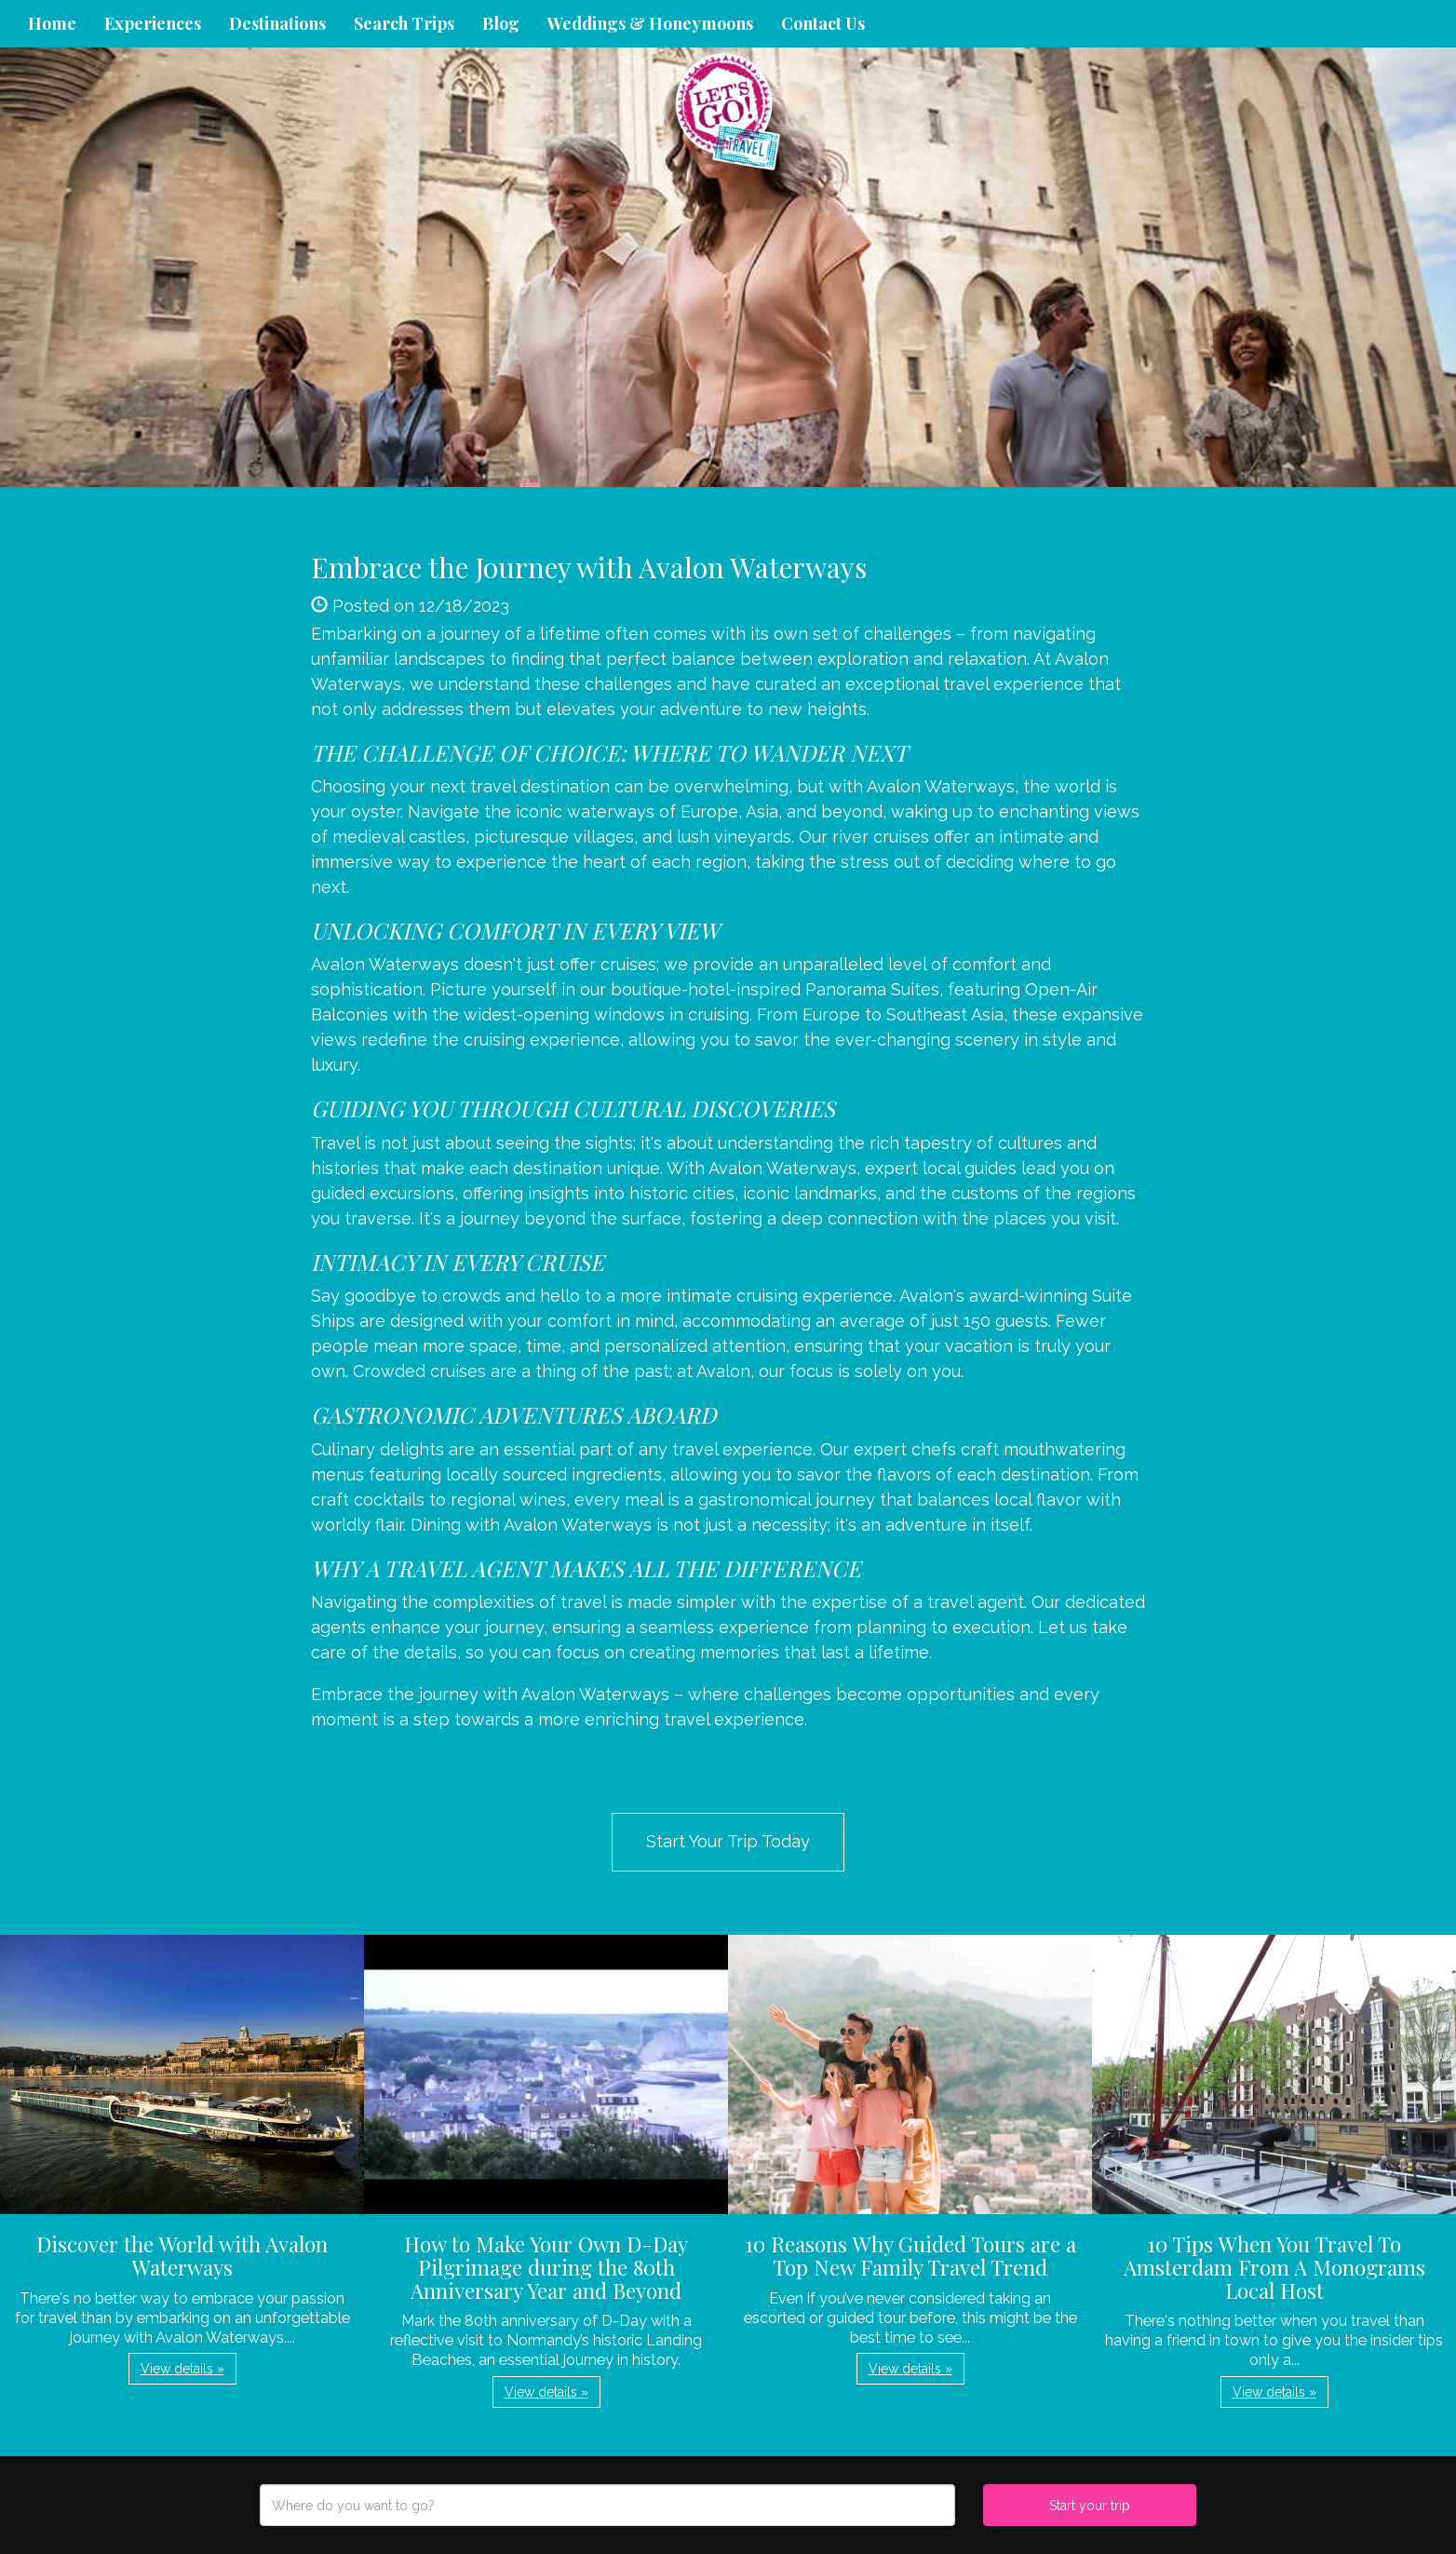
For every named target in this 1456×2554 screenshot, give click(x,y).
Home (52, 23)
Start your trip (1089, 2505)
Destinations (277, 23)
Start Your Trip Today (728, 1841)
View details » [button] (182, 2368)
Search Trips (404, 23)
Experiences (152, 23)
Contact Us (823, 23)
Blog (500, 23)
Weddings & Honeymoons (650, 23)
